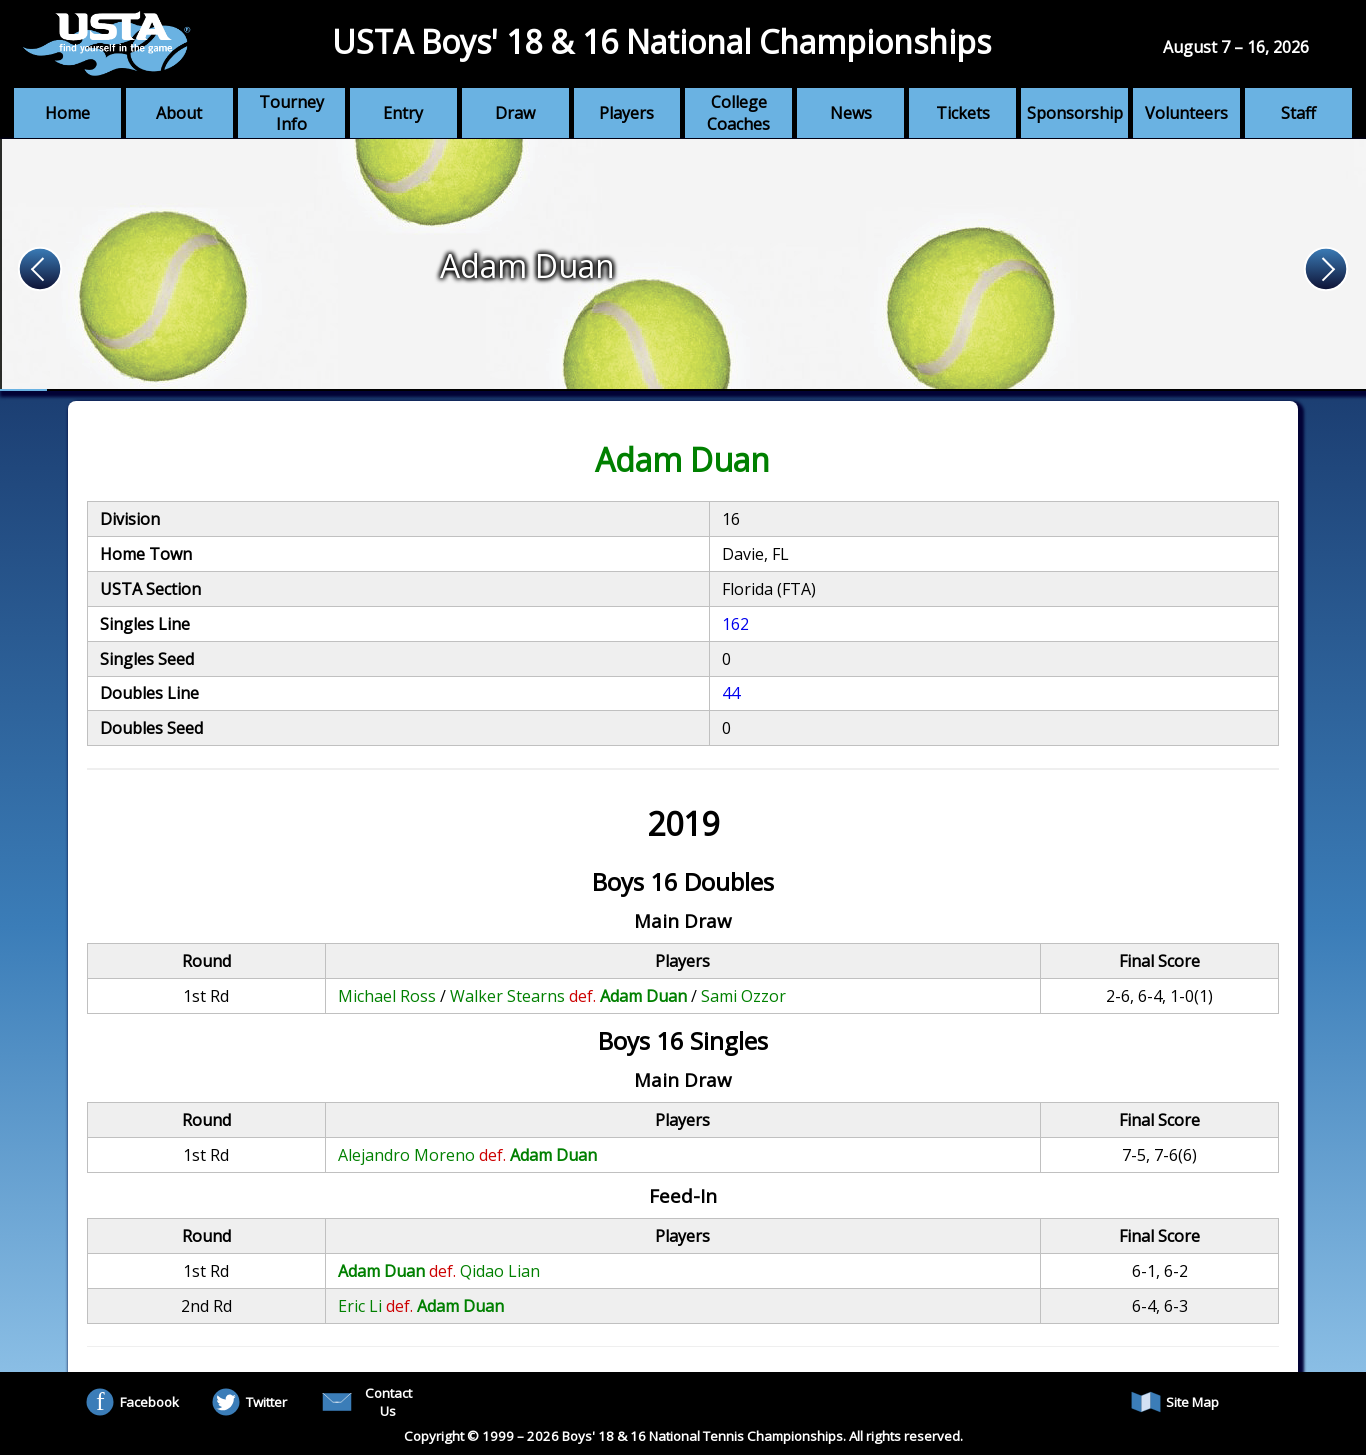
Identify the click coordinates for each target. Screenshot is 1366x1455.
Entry (403, 113)
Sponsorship (1075, 113)
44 (731, 693)
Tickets (963, 113)
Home (67, 113)
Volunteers (1186, 113)
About (179, 113)
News (851, 113)
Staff (1298, 113)
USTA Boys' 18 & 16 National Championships (661, 41)
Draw (515, 113)
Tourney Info (291, 113)
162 (735, 624)
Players (626, 113)
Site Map (1175, 1402)
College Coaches (738, 113)
